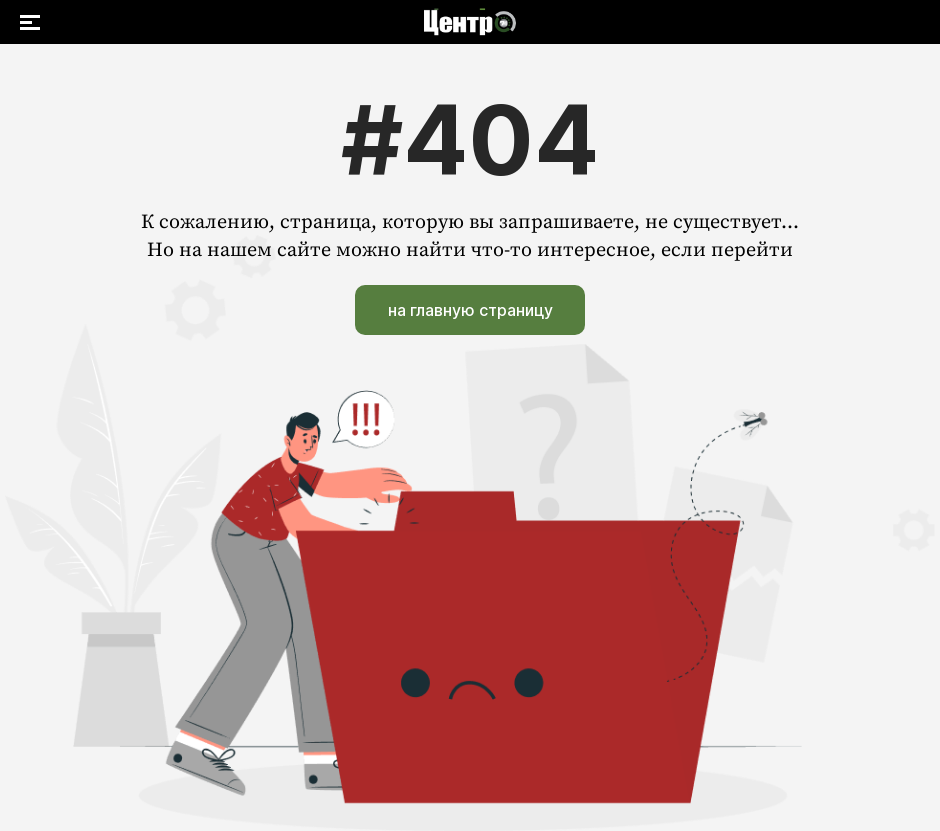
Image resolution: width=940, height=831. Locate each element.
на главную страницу (470, 310)
